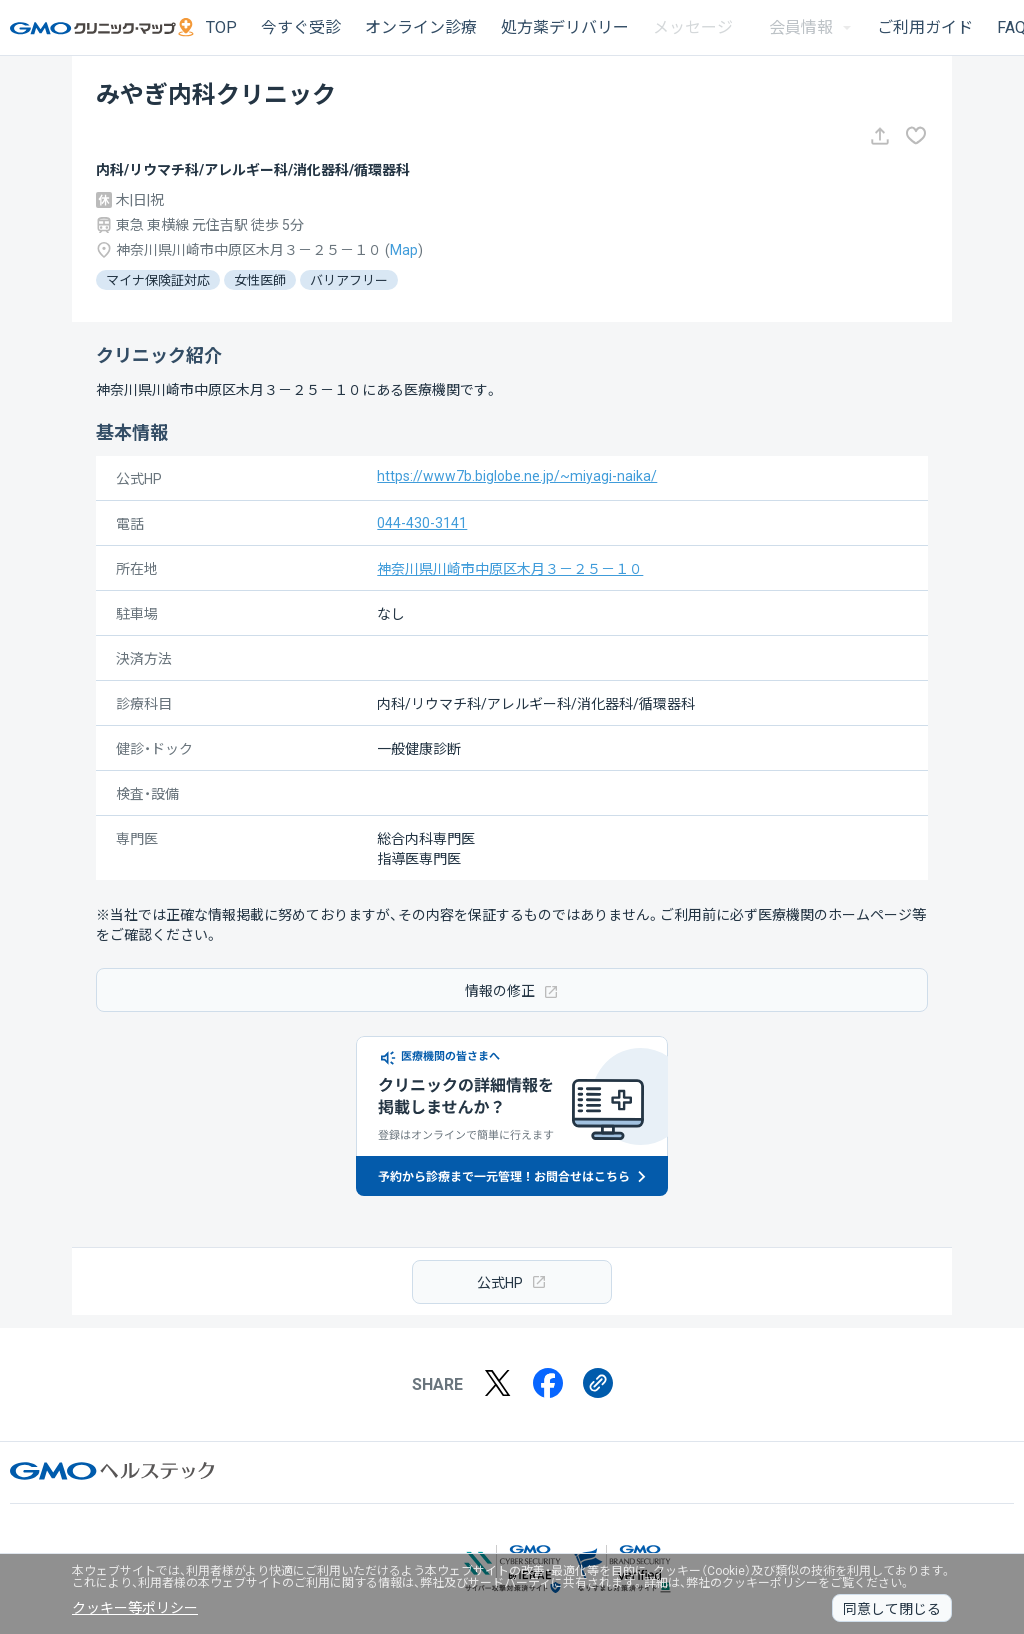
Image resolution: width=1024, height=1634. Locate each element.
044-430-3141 (422, 523)
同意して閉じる (892, 1609)
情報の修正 (512, 990)
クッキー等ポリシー (135, 1608)
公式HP (512, 1281)
